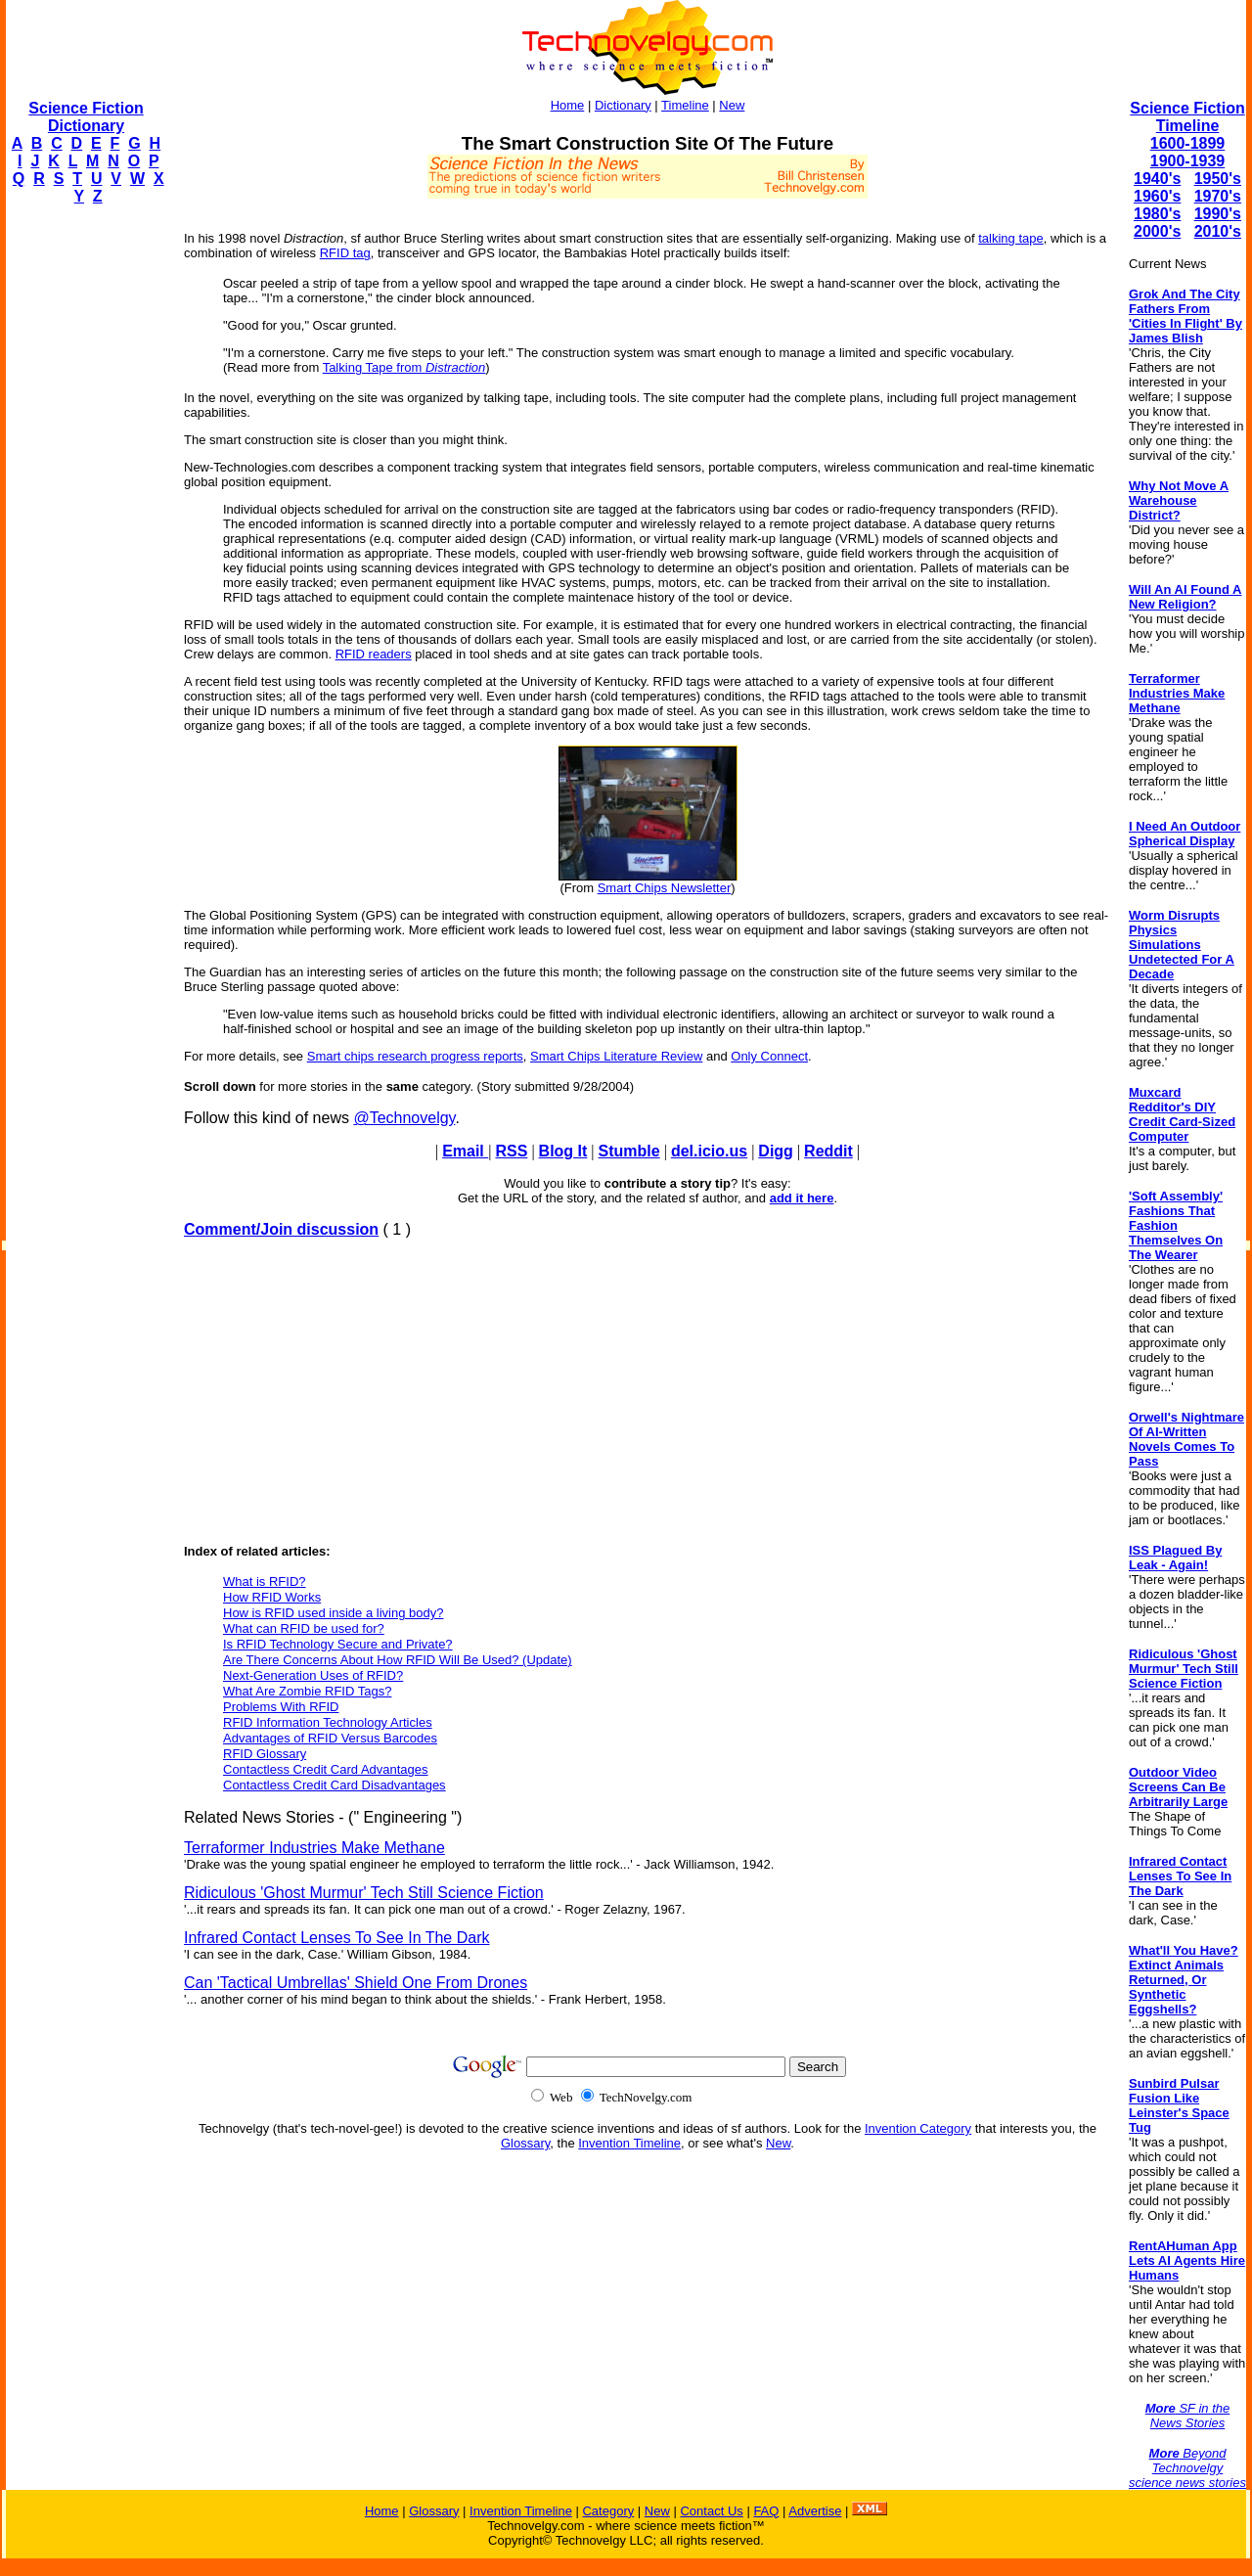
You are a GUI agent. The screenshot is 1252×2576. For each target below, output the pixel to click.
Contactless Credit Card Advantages (325, 1769)
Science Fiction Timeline (1187, 117)
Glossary (525, 2143)
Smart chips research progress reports (415, 1056)
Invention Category (918, 2128)
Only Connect (769, 1056)
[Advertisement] (84, 514)
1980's (1157, 213)
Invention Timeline (629, 2143)
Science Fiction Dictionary (85, 117)
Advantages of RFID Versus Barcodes (330, 1738)
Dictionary (623, 105)
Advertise (814, 2511)
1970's (1217, 196)
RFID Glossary (264, 1753)
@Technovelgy (404, 1117)
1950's (1217, 178)
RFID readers (373, 654)
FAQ (766, 2511)
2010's (1217, 231)
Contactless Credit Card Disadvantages (334, 1785)
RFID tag (345, 253)
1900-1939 (1188, 161)
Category (608, 2511)
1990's (1217, 213)
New (731, 105)
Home (568, 105)
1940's (1157, 178)
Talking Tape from (404, 367)
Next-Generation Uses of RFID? (313, 1675)
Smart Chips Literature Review (616, 1056)
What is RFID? (264, 1581)
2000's (1157, 231)
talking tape (1011, 238)
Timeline (685, 105)
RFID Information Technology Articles (327, 1722)
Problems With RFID (280, 1706)
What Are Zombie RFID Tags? (307, 1691)
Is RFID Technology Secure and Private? (338, 1644)
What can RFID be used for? (303, 1628)
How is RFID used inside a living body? (333, 1612)
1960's (1157, 196)
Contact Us (711, 2511)
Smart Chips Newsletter (665, 888)
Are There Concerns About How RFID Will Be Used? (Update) (397, 1659)
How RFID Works (272, 1597)
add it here (802, 1198)
